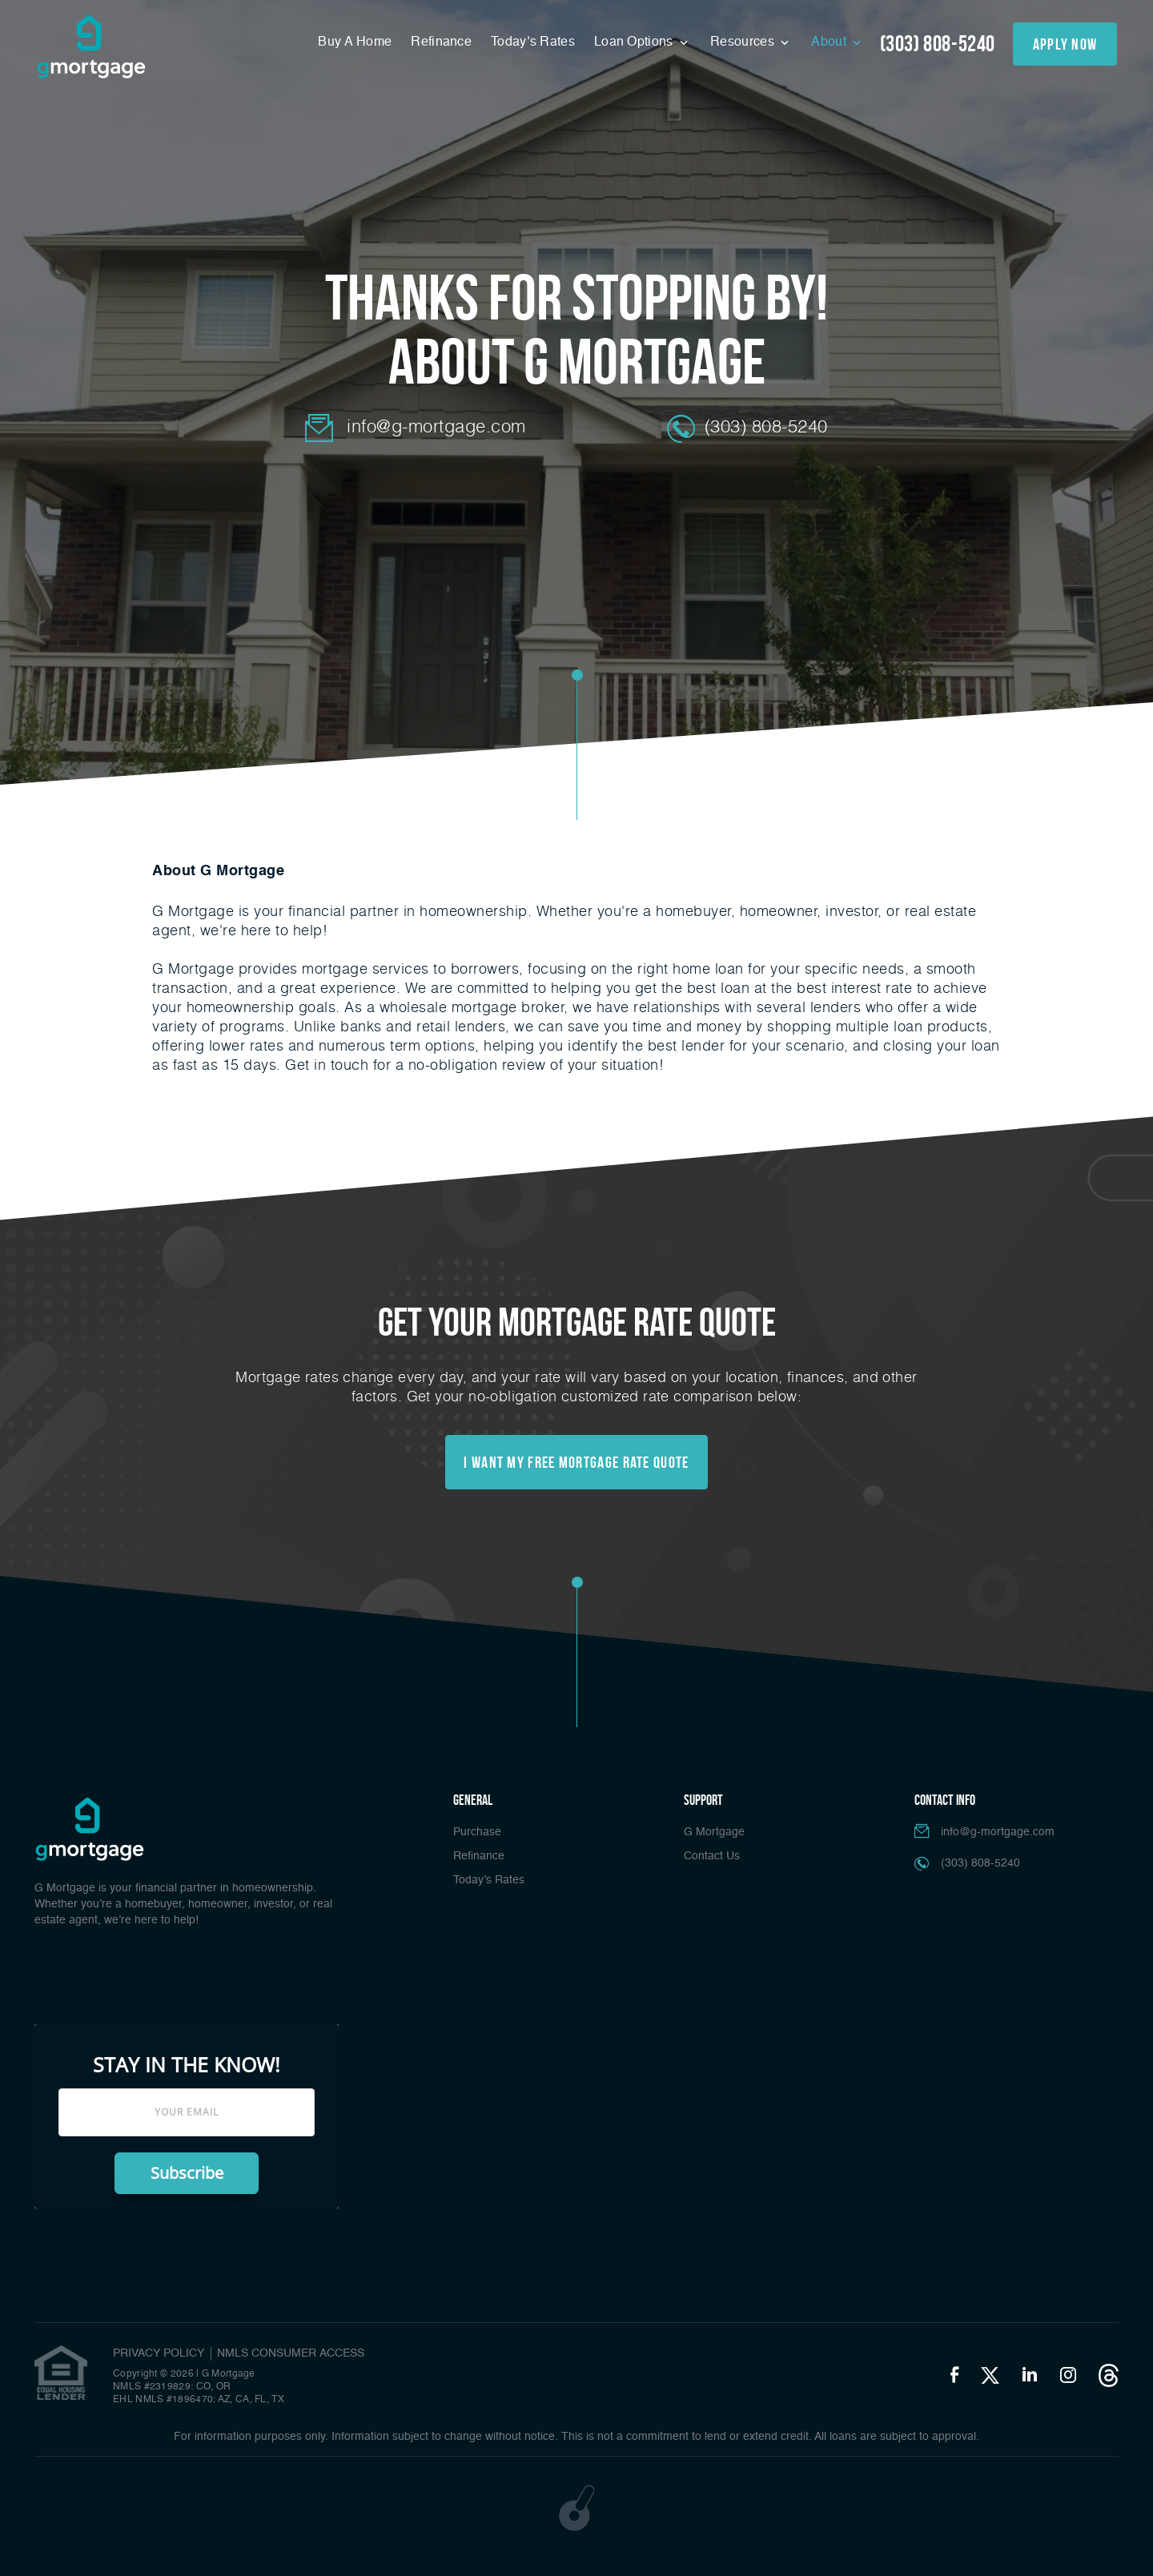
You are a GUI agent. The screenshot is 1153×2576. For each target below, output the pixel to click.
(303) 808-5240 (937, 43)
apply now (1065, 44)
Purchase (477, 1832)
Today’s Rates (533, 42)
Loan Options (635, 42)
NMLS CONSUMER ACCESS (290, 2353)
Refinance (441, 42)
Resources (743, 42)
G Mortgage (714, 1832)
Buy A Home (355, 42)
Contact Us (712, 1856)
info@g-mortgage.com (436, 426)
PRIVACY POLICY (158, 2353)
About (830, 42)
